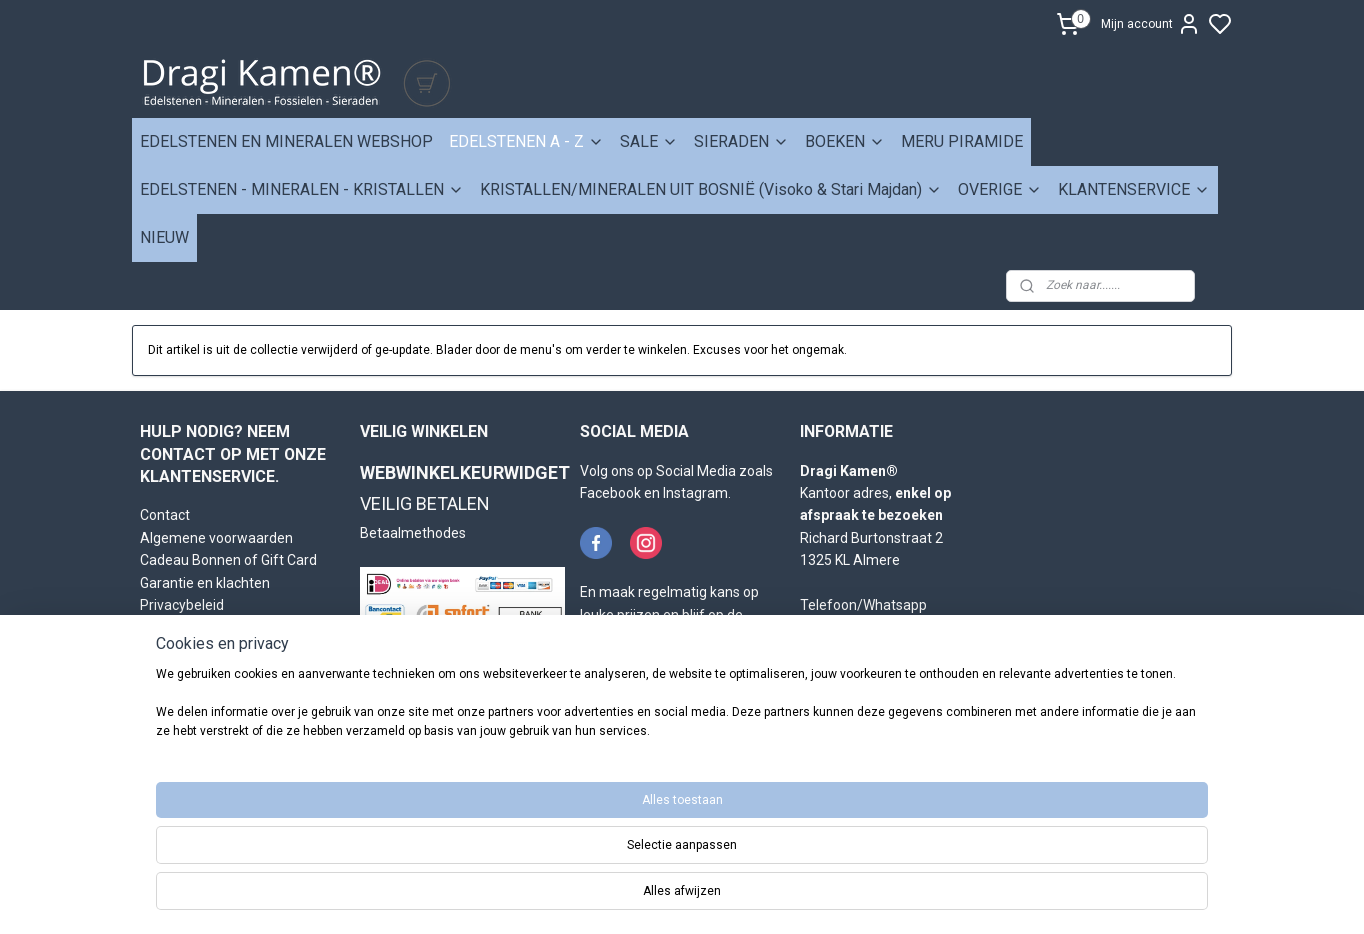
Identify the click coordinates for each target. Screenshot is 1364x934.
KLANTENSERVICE (1134, 189)
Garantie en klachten (205, 583)
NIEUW (164, 237)
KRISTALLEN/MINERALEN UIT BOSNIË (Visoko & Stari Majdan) (711, 189)
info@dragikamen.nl (878, 650)
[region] (550, 866)
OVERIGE (1000, 189)
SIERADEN (741, 141)
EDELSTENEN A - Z (526, 141)
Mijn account (1151, 24)
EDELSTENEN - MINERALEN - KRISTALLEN (302, 189)
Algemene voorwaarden (216, 538)
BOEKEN (845, 141)
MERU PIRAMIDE (962, 141)
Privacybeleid (182, 605)
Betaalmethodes (413, 533)
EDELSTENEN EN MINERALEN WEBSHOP (286, 141)
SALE (649, 141)
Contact (165, 515)
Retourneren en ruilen (208, 627)
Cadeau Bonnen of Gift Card (228, 560)
